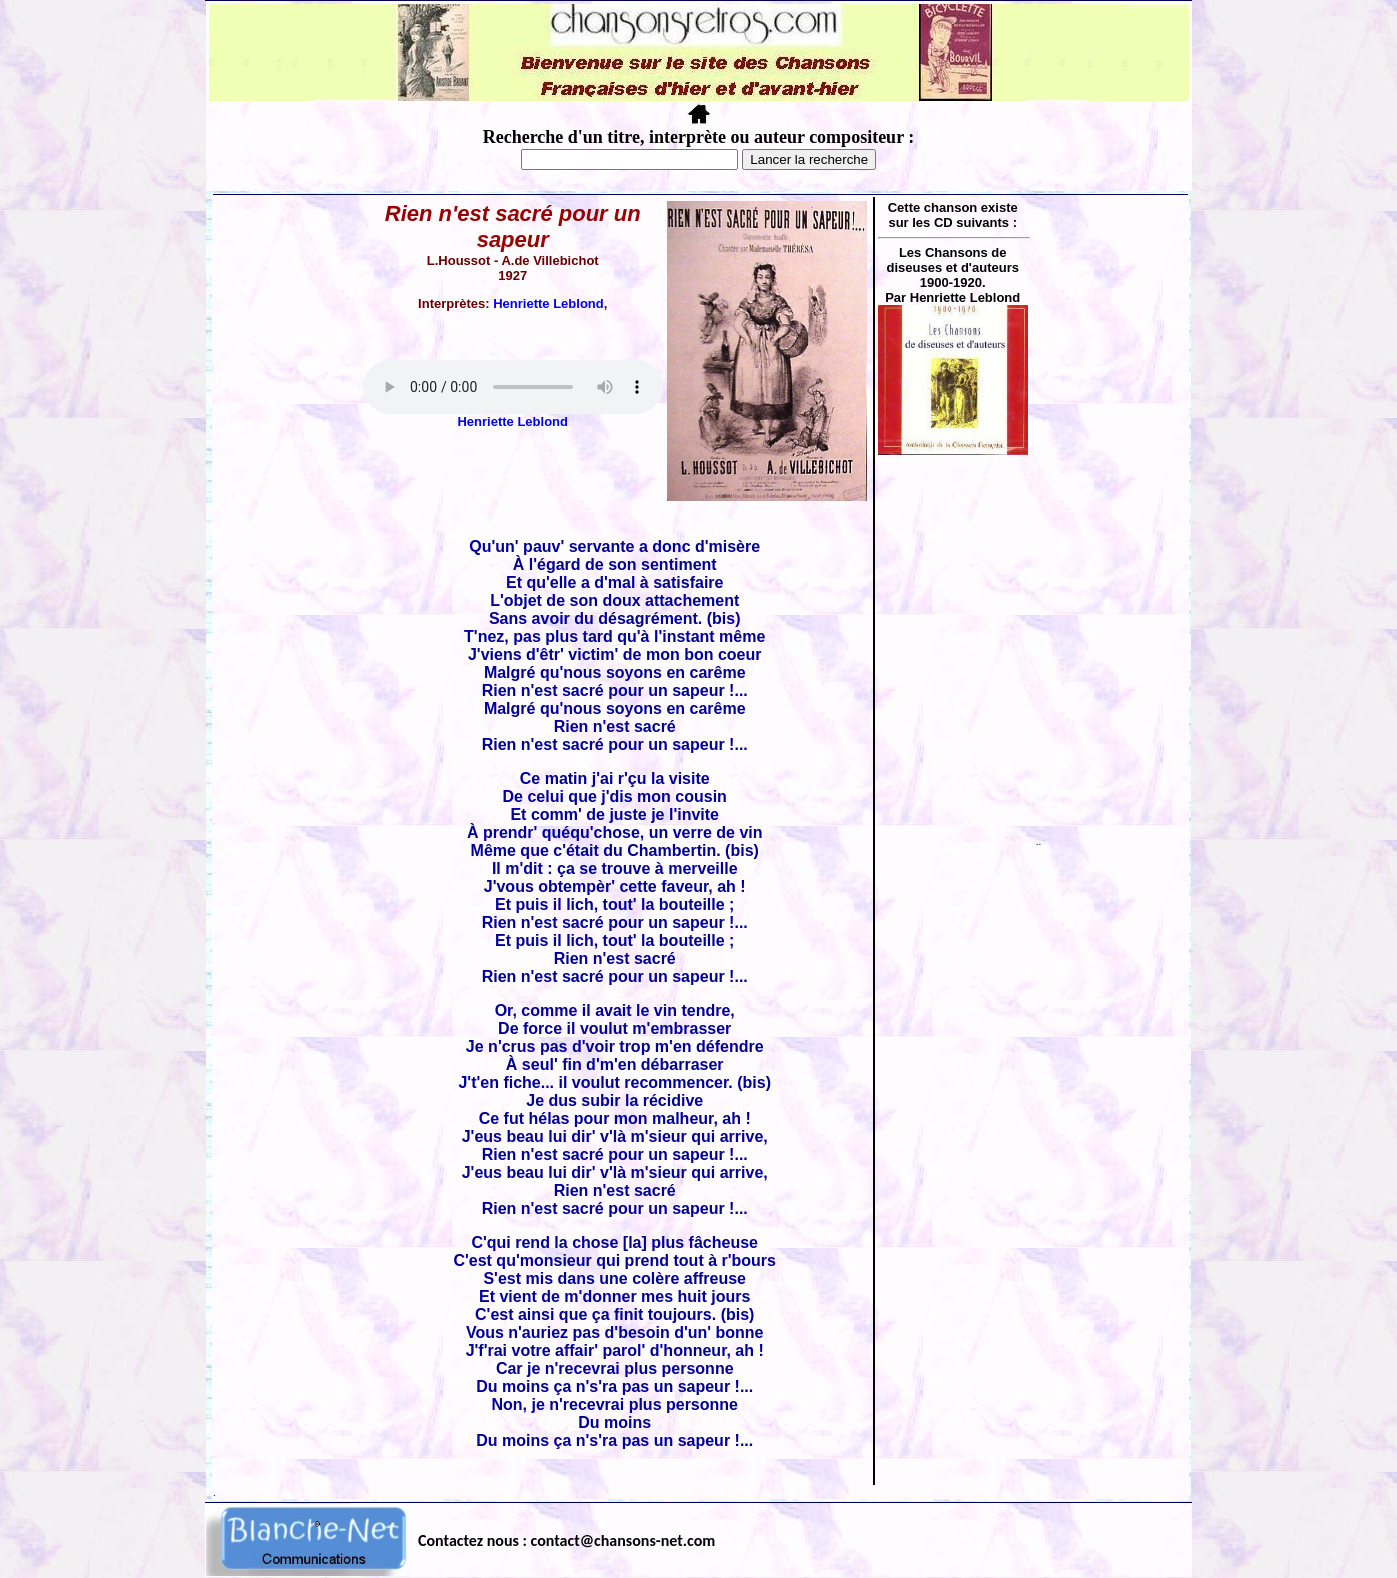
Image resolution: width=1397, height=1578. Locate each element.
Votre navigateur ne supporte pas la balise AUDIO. (513, 387)
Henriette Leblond (548, 303)
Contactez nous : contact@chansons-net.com (566, 1540)
